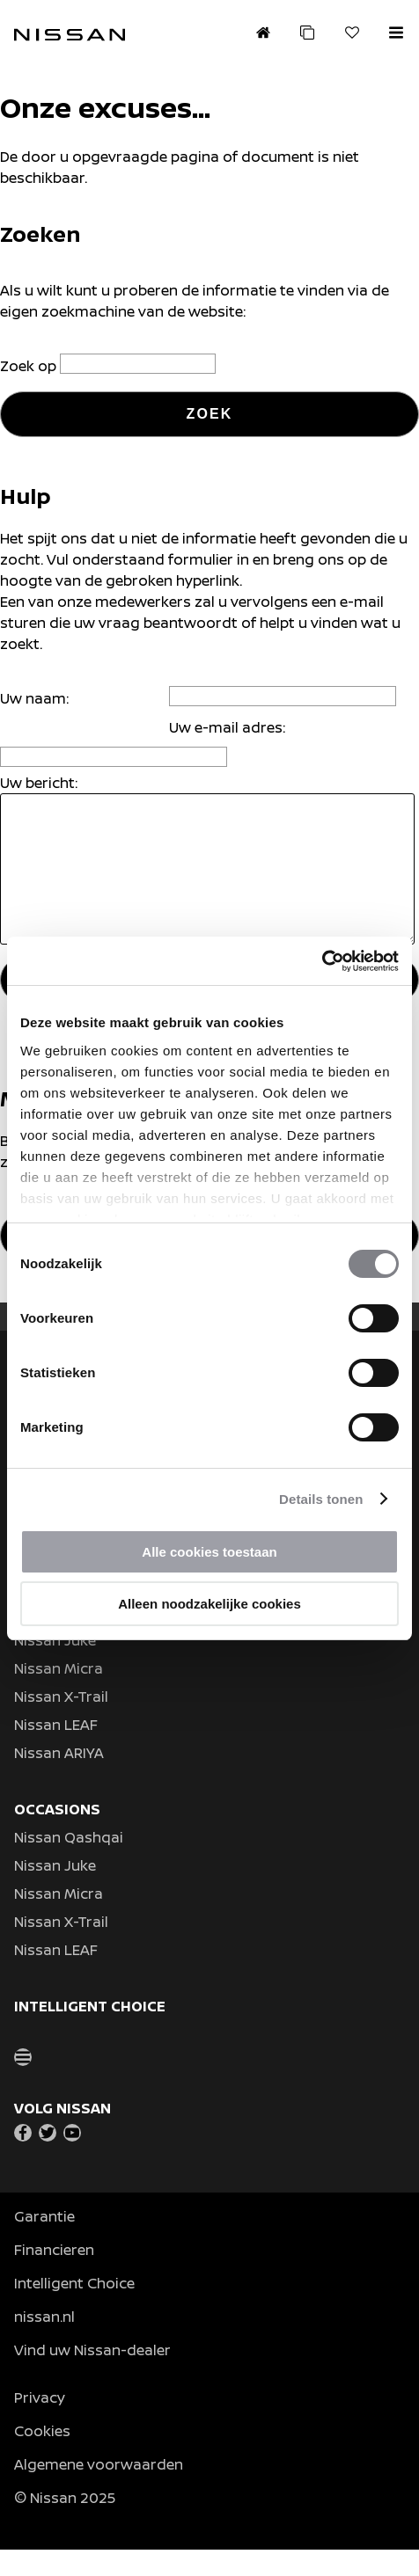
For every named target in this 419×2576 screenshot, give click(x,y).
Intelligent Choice (74, 2309)
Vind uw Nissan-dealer (92, 2376)
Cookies (42, 2457)
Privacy (39, 2424)
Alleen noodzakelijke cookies (209, 1603)
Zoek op (30, 366)
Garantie (44, 2242)
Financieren (54, 2276)
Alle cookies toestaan (209, 1551)
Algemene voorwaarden (98, 2490)
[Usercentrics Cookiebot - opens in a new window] (322, 961)
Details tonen (321, 1499)
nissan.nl (44, 2343)
